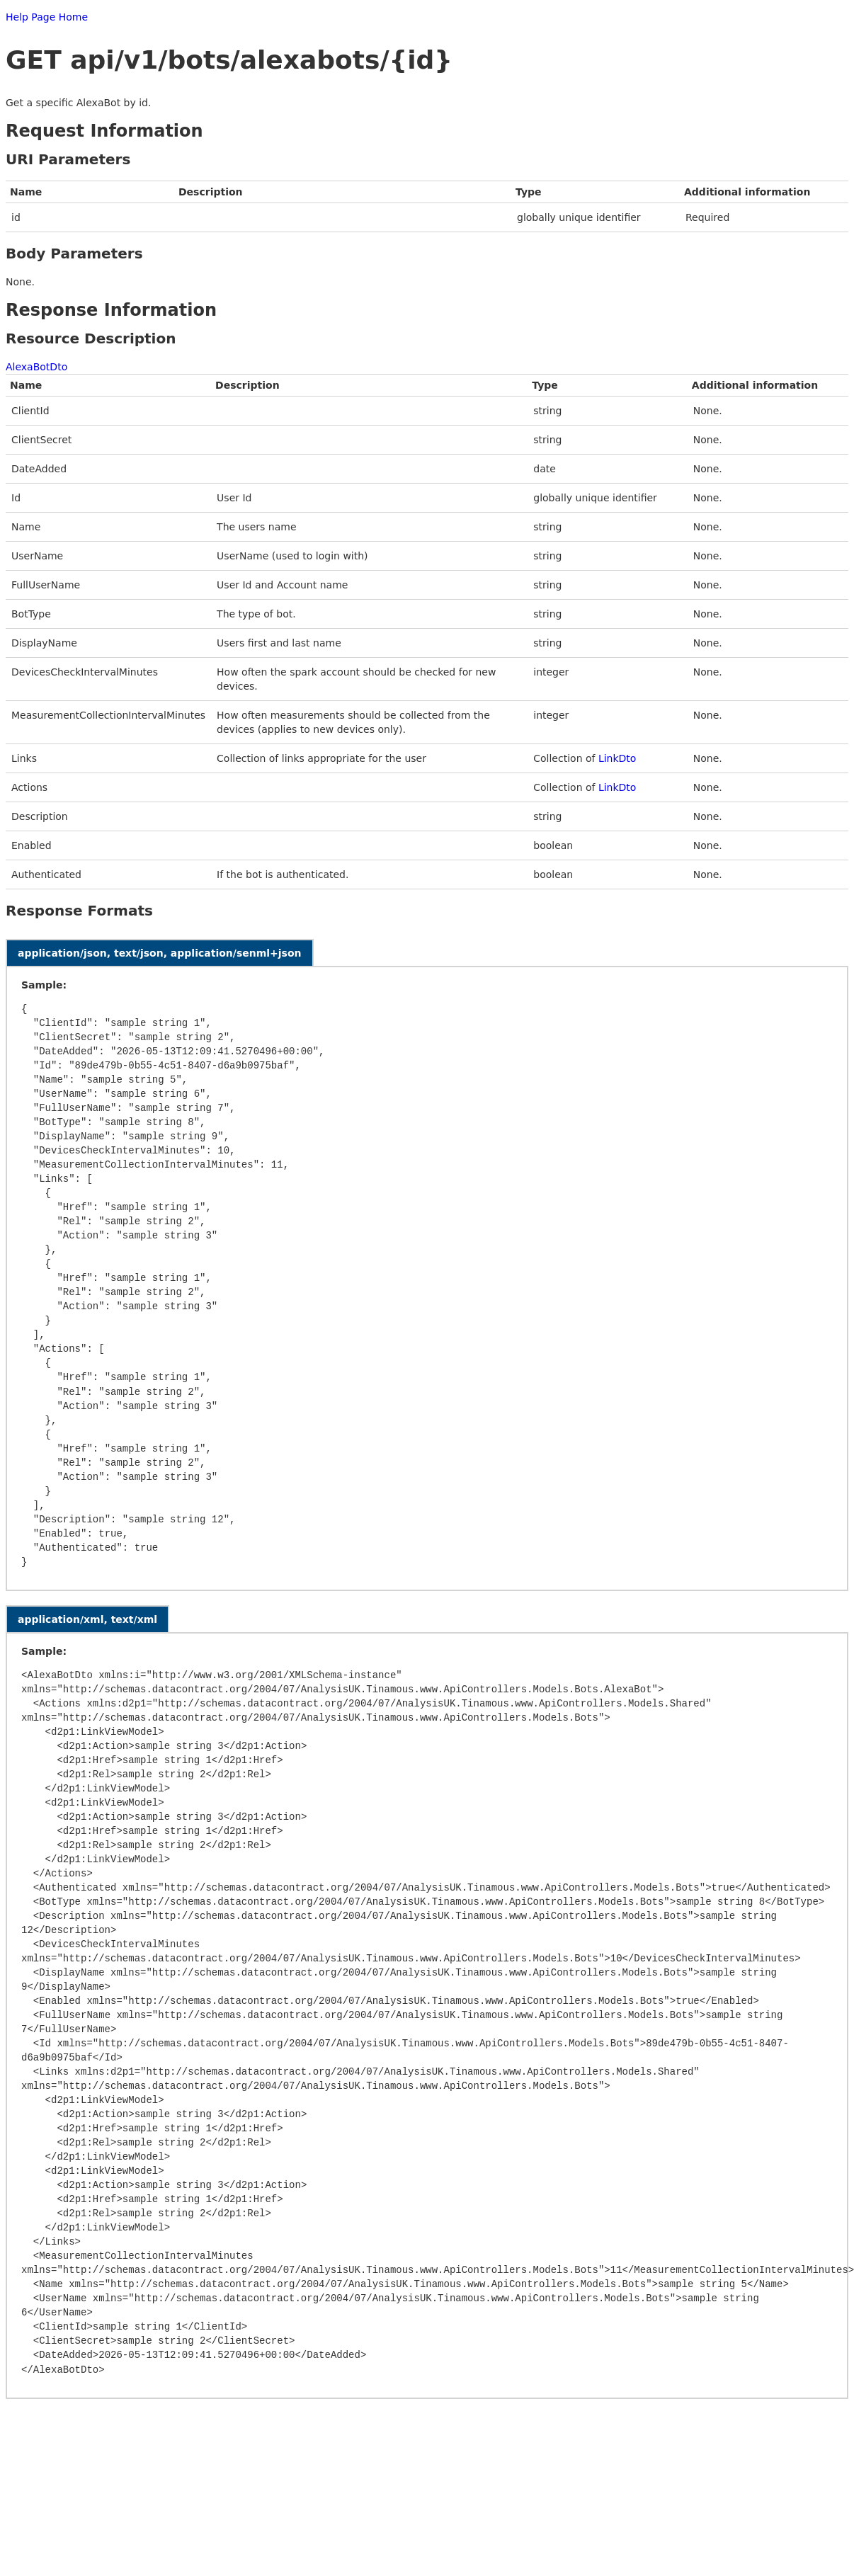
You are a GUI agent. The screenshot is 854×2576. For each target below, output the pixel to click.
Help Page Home (47, 17)
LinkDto (617, 758)
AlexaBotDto (36, 366)
